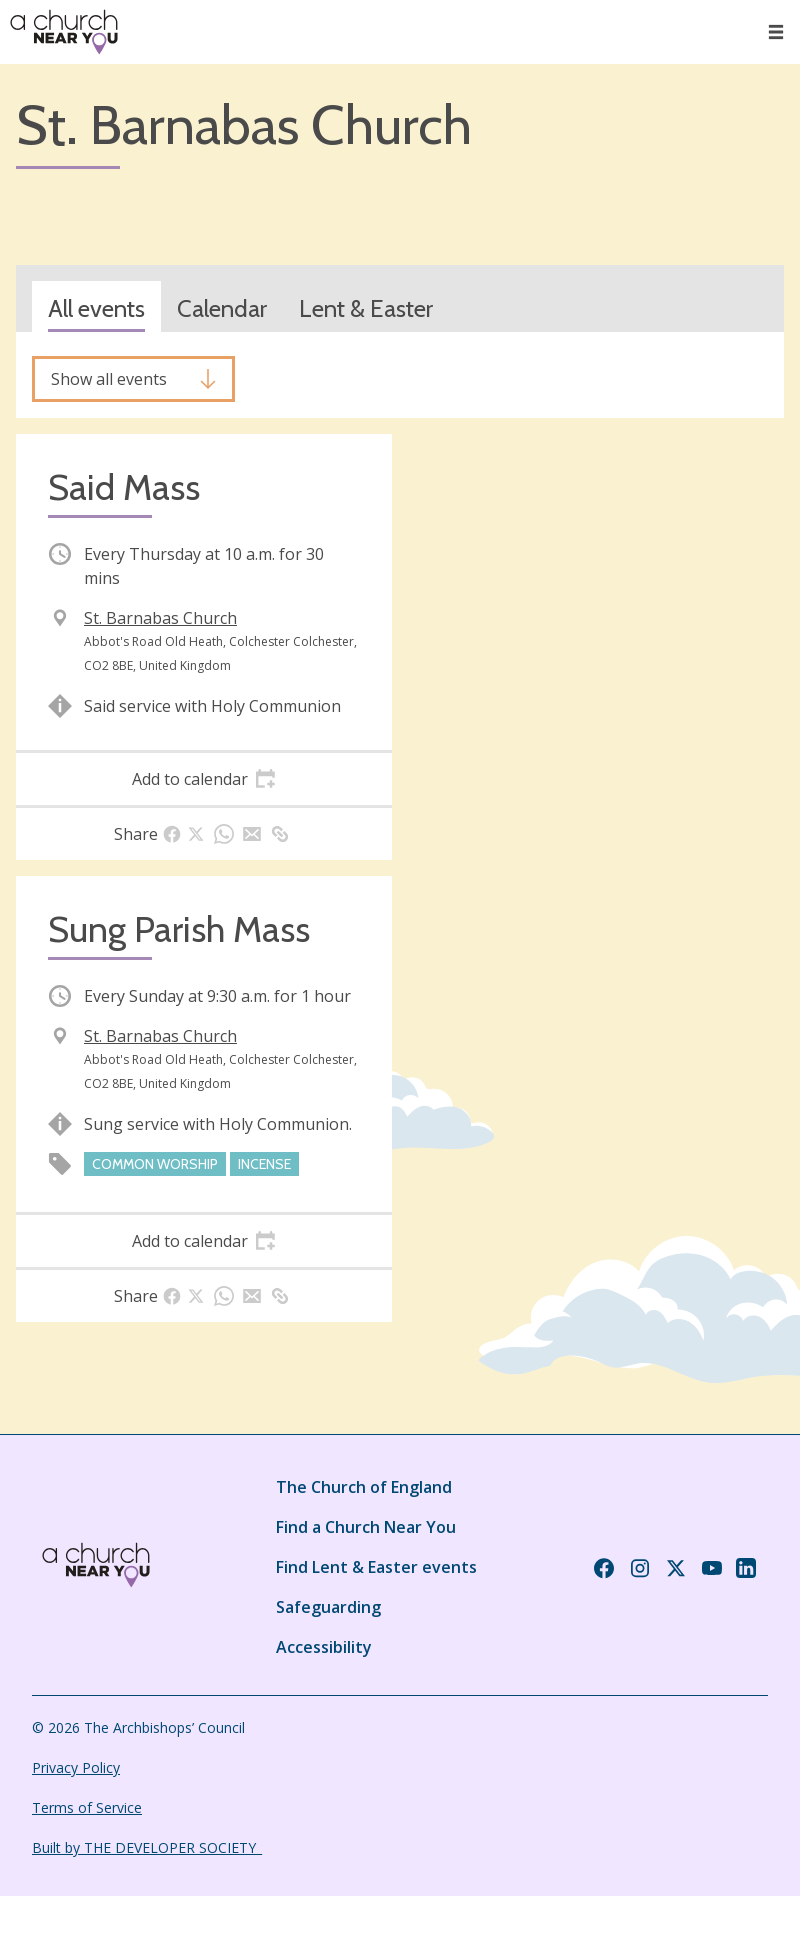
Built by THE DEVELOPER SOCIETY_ (147, 1847)
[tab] (204, 779)
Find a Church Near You (366, 1527)
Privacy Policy (76, 1767)
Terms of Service (87, 1807)
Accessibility (324, 1647)
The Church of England (364, 1487)
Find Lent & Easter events (376, 1567)
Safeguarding (328, 1607)
